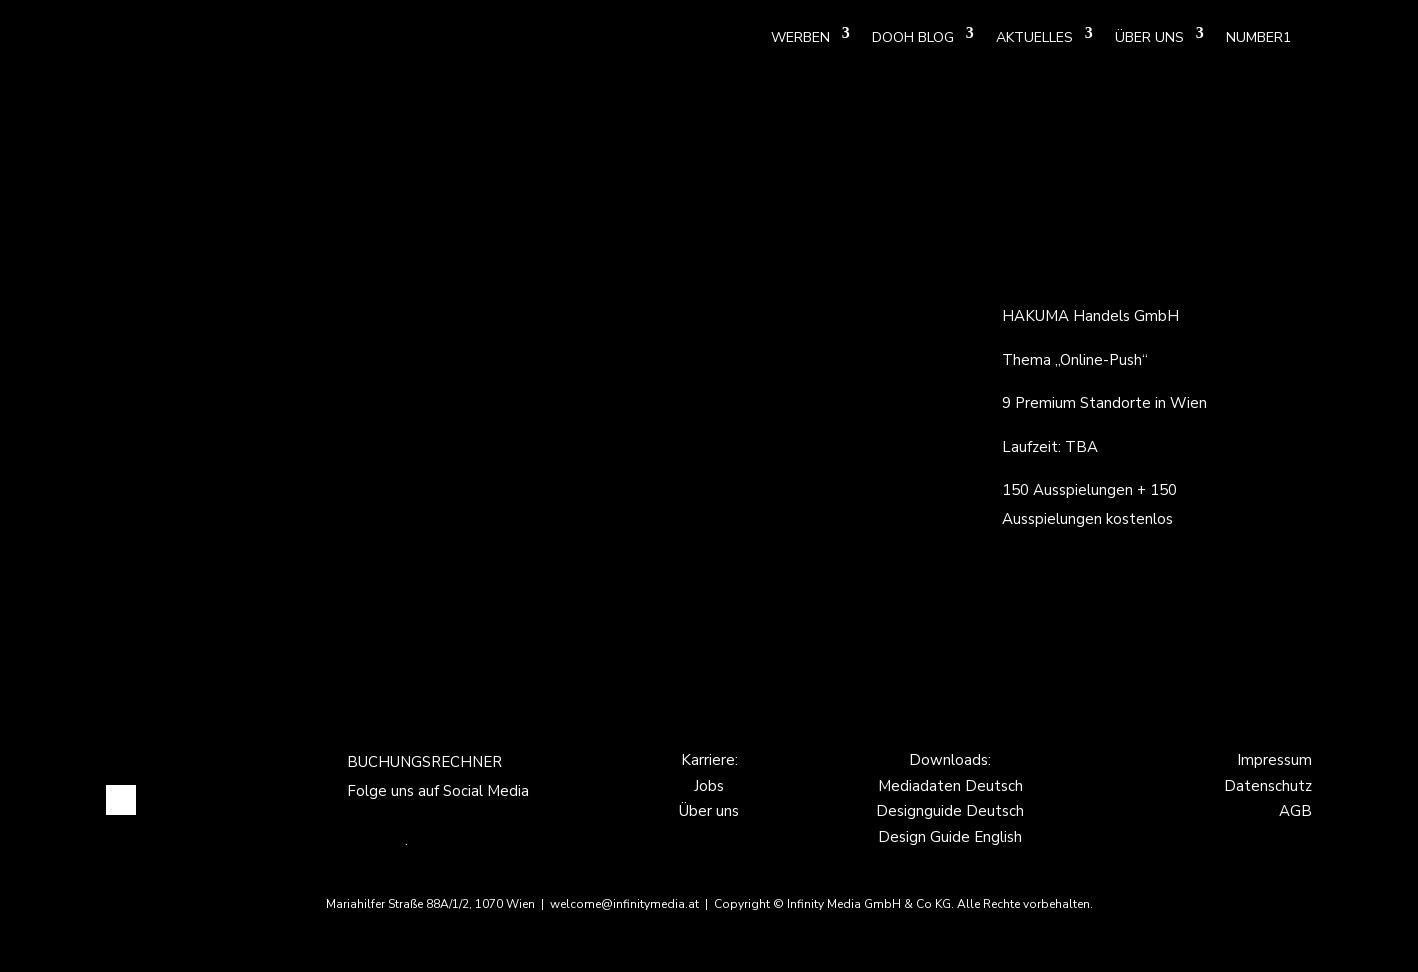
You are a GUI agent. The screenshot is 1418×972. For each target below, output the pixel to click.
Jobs (709, 786)
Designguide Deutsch (950, 811)
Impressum (1274, 760)
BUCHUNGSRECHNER (424, 762)
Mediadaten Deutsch (950, 786)
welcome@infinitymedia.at (626, 904)
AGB (1295, 811)
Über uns (709, 811)
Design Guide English (950, 837)
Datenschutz (1268, 786)
